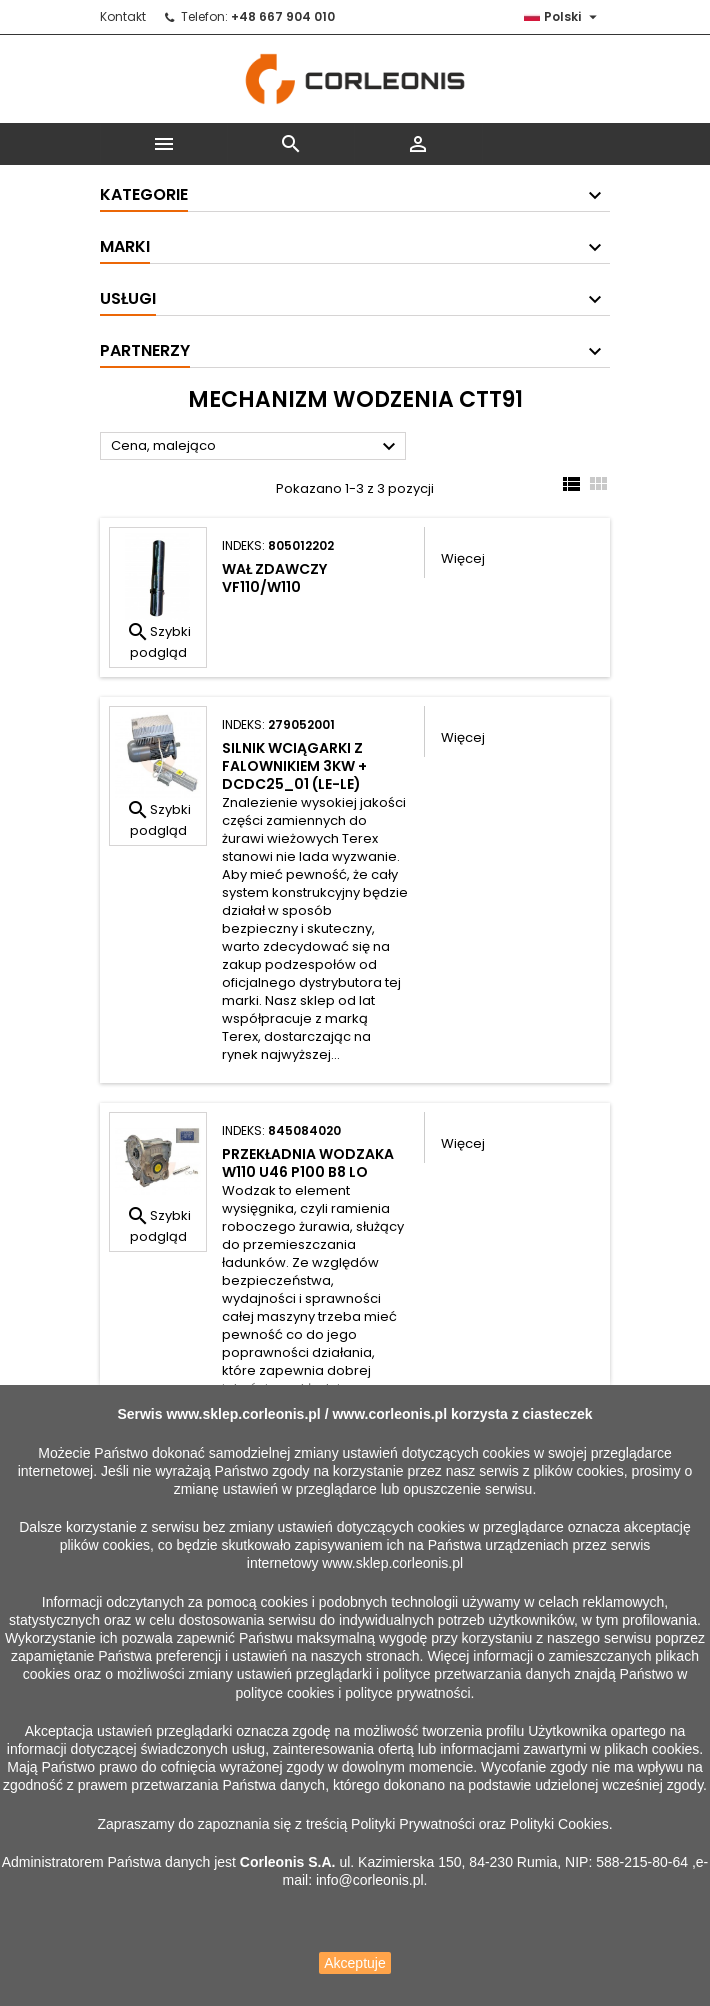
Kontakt (123, 16)
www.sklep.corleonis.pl (243, 1414)
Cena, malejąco (256, 447)
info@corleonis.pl (370, 1880)
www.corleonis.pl (389, 1414)
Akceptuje (354, 1963)
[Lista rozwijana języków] (563, 17)
